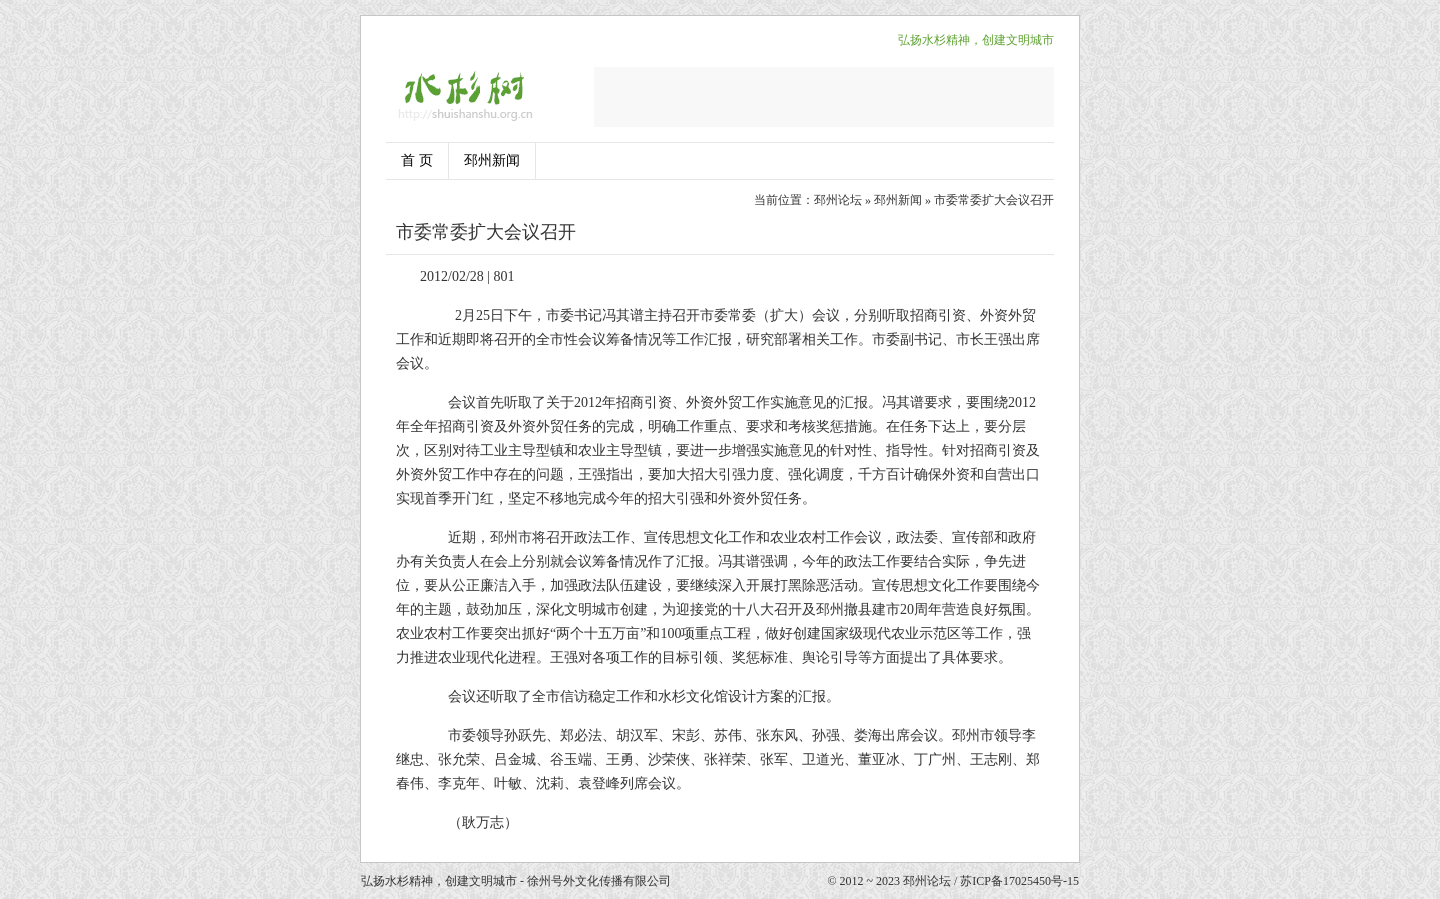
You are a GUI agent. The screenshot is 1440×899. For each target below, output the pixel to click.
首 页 (417, 160)
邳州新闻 (492, 160)
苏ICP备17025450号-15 (1019, 881)
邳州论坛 (838, 200)
